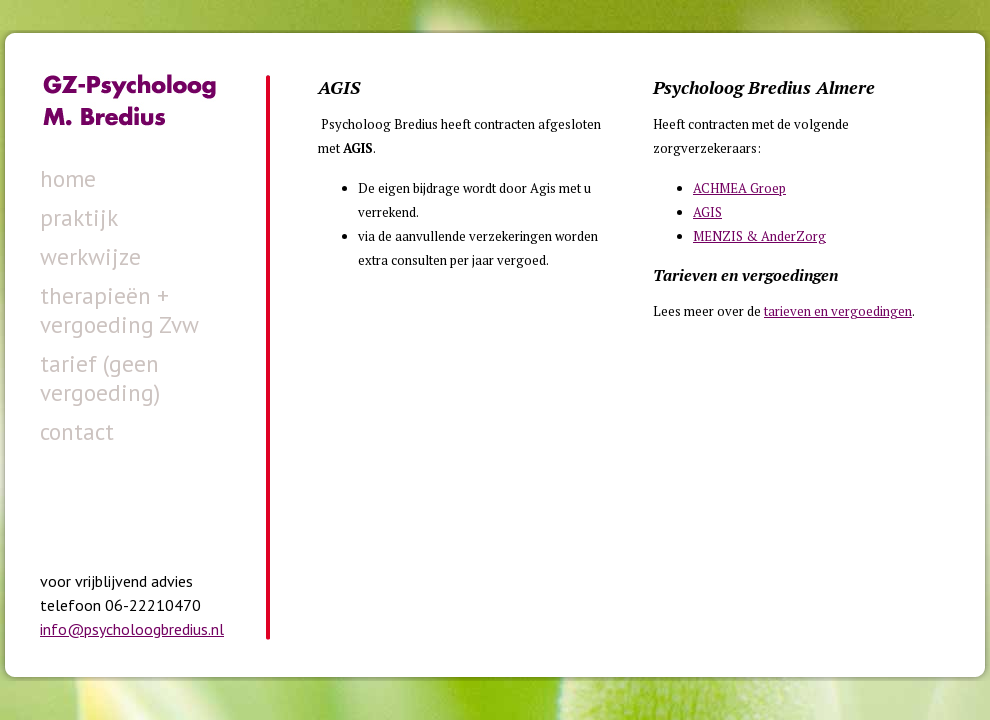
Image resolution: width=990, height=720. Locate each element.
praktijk (79, 217)
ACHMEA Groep (739, 188)
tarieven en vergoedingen (838, 311)
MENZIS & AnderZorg (759, 236)
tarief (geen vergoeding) (100, 378)
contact (77, 431)
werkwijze (90, 256)
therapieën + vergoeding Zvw (119, 310)
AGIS (707, 212)
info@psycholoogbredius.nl (132, 629)
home (68, 178)
